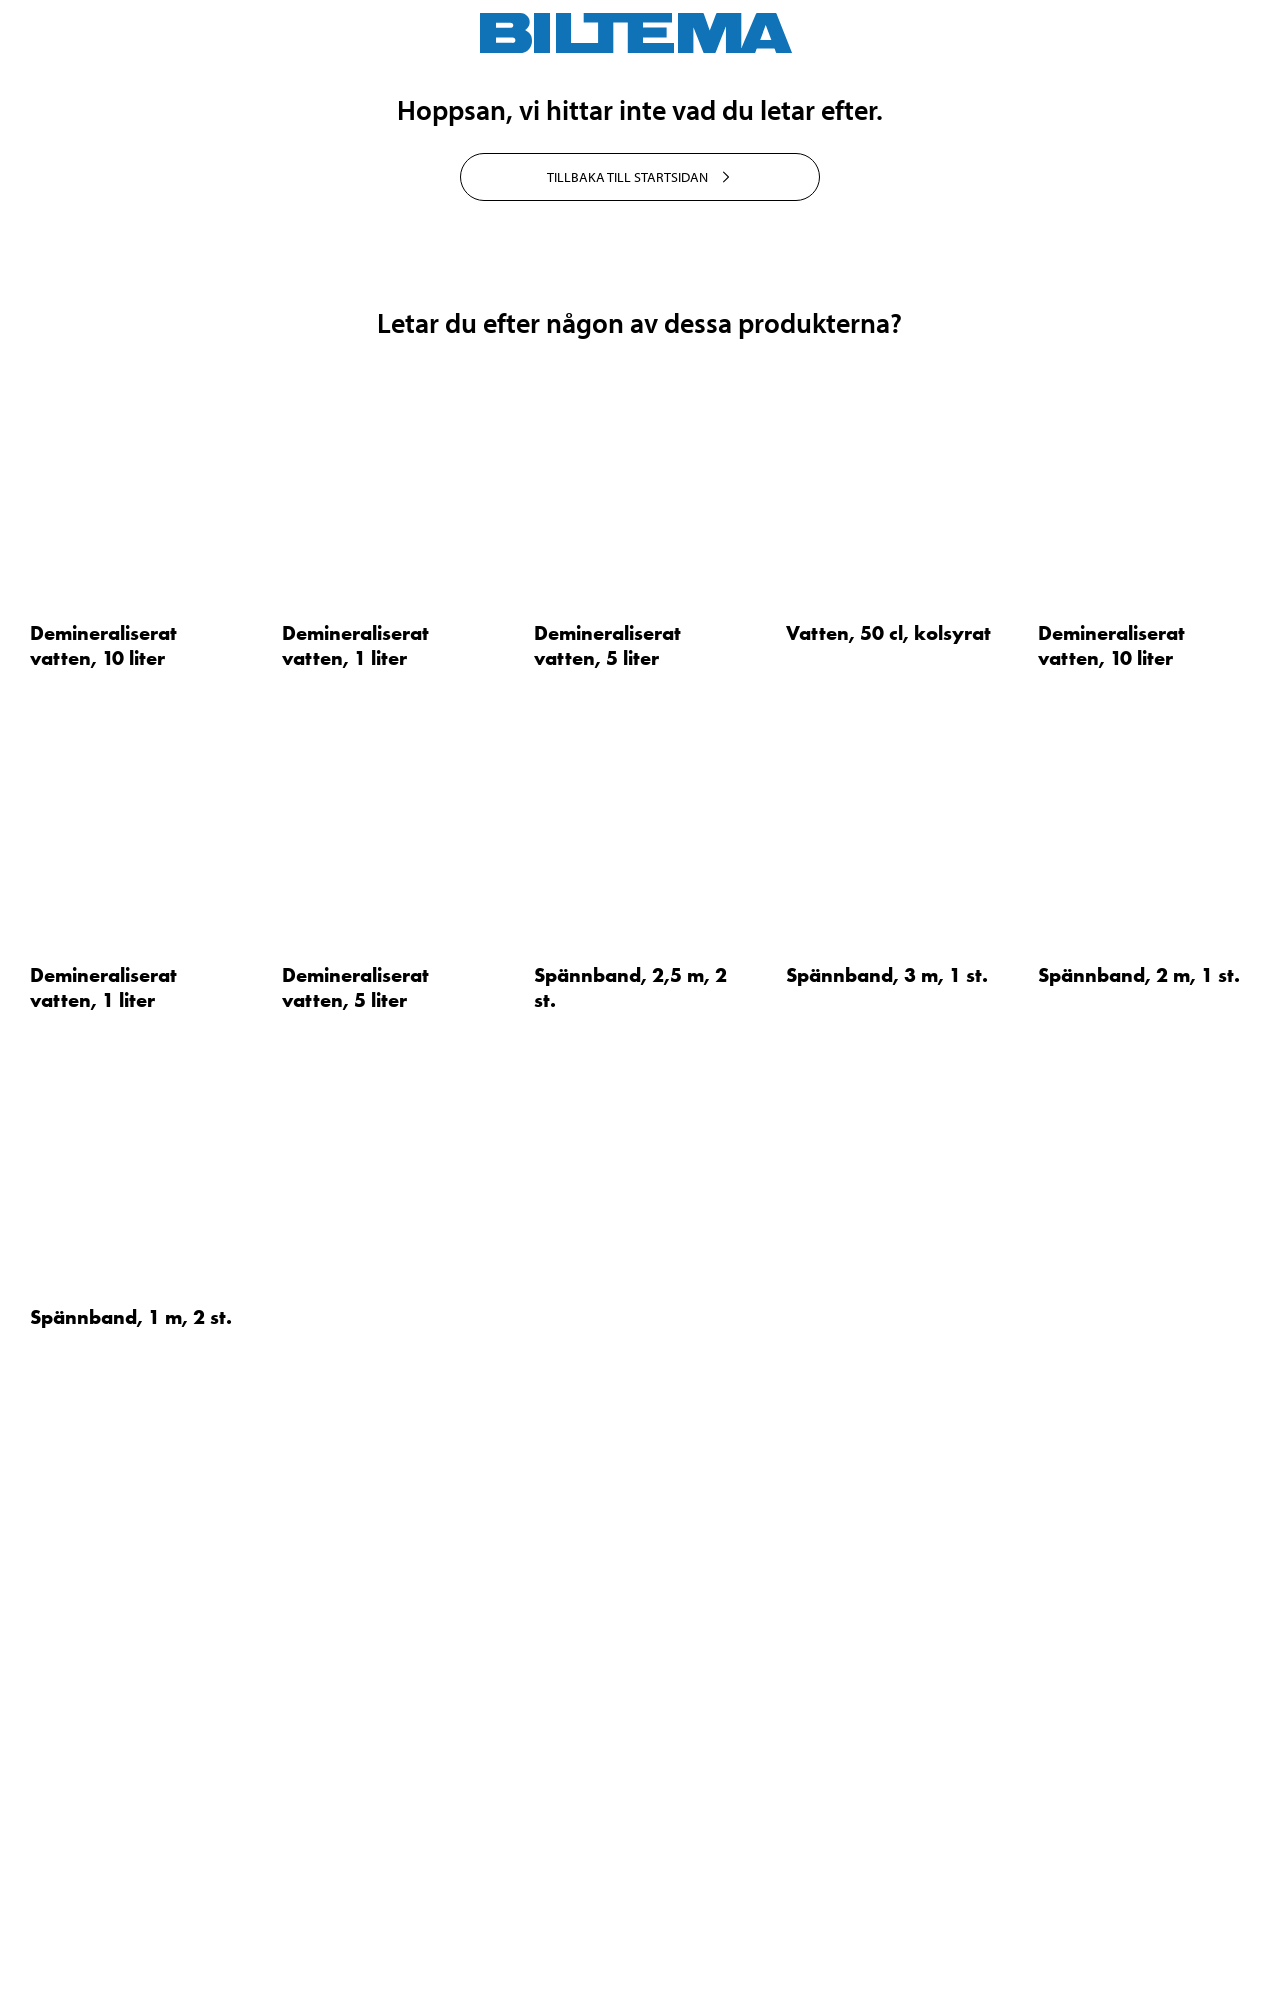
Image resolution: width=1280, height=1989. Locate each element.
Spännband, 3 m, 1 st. (887, 1506)
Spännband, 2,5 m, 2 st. (630, 1518)
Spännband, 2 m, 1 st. (1139, 1506)
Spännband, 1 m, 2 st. (131, 1848)
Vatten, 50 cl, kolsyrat (888, 1164)
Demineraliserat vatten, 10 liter (103, 1176)
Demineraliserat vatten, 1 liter (355, 1176)
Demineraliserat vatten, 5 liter (607, 1176)
